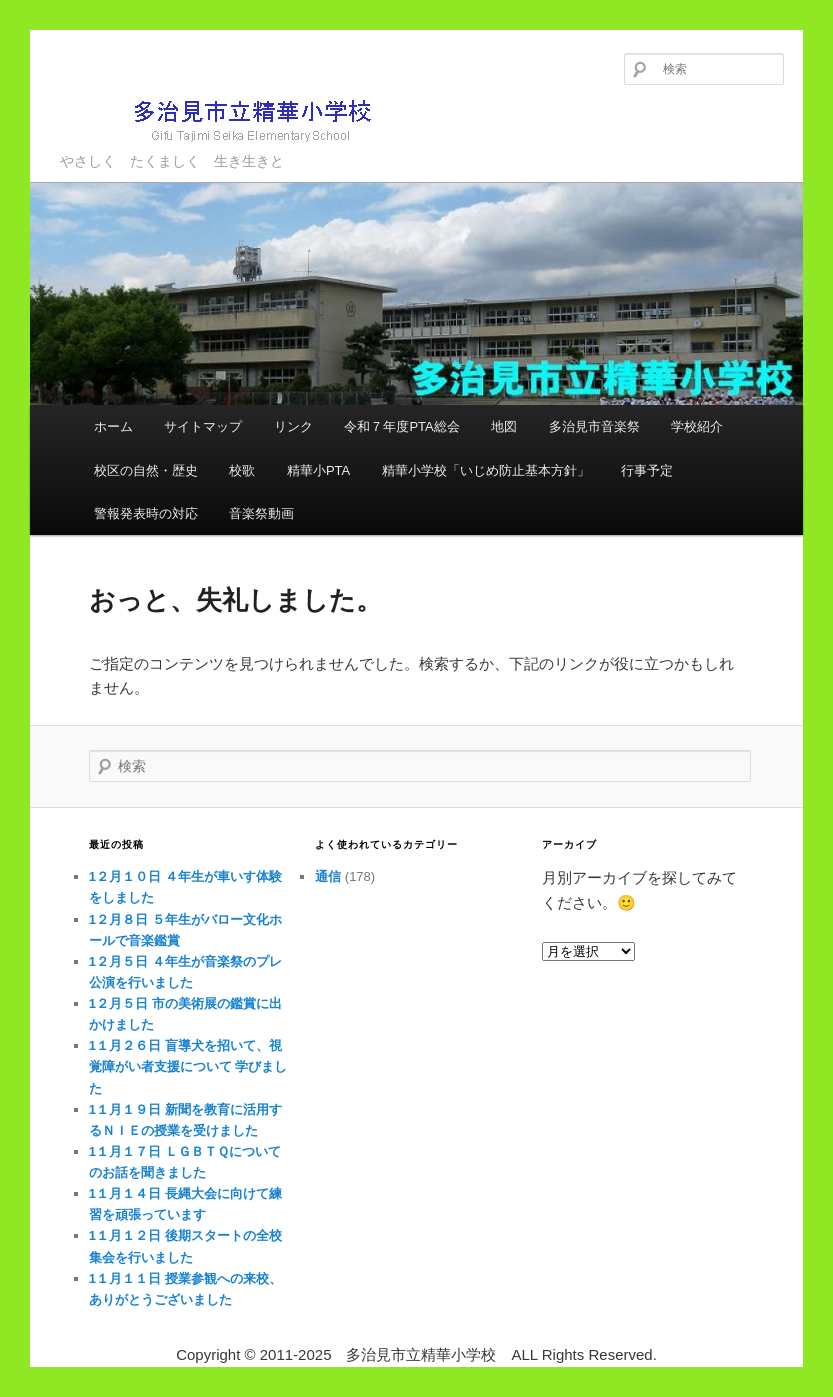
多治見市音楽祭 (594, 426)
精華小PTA (318, 470)
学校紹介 (697, 426)
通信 (328, 876)
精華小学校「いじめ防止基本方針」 (486, 470)
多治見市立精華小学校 (225, 119)
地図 (504, 426)
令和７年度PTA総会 (401, 426)
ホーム (113, 426)
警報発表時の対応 (146, 513)
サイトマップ (203, 426)
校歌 (242, 470)
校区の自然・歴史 (146, 470)
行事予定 (647, 470)
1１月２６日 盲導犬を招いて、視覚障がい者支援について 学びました (188, 1066)
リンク (293, 426)
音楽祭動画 (261, 513)
